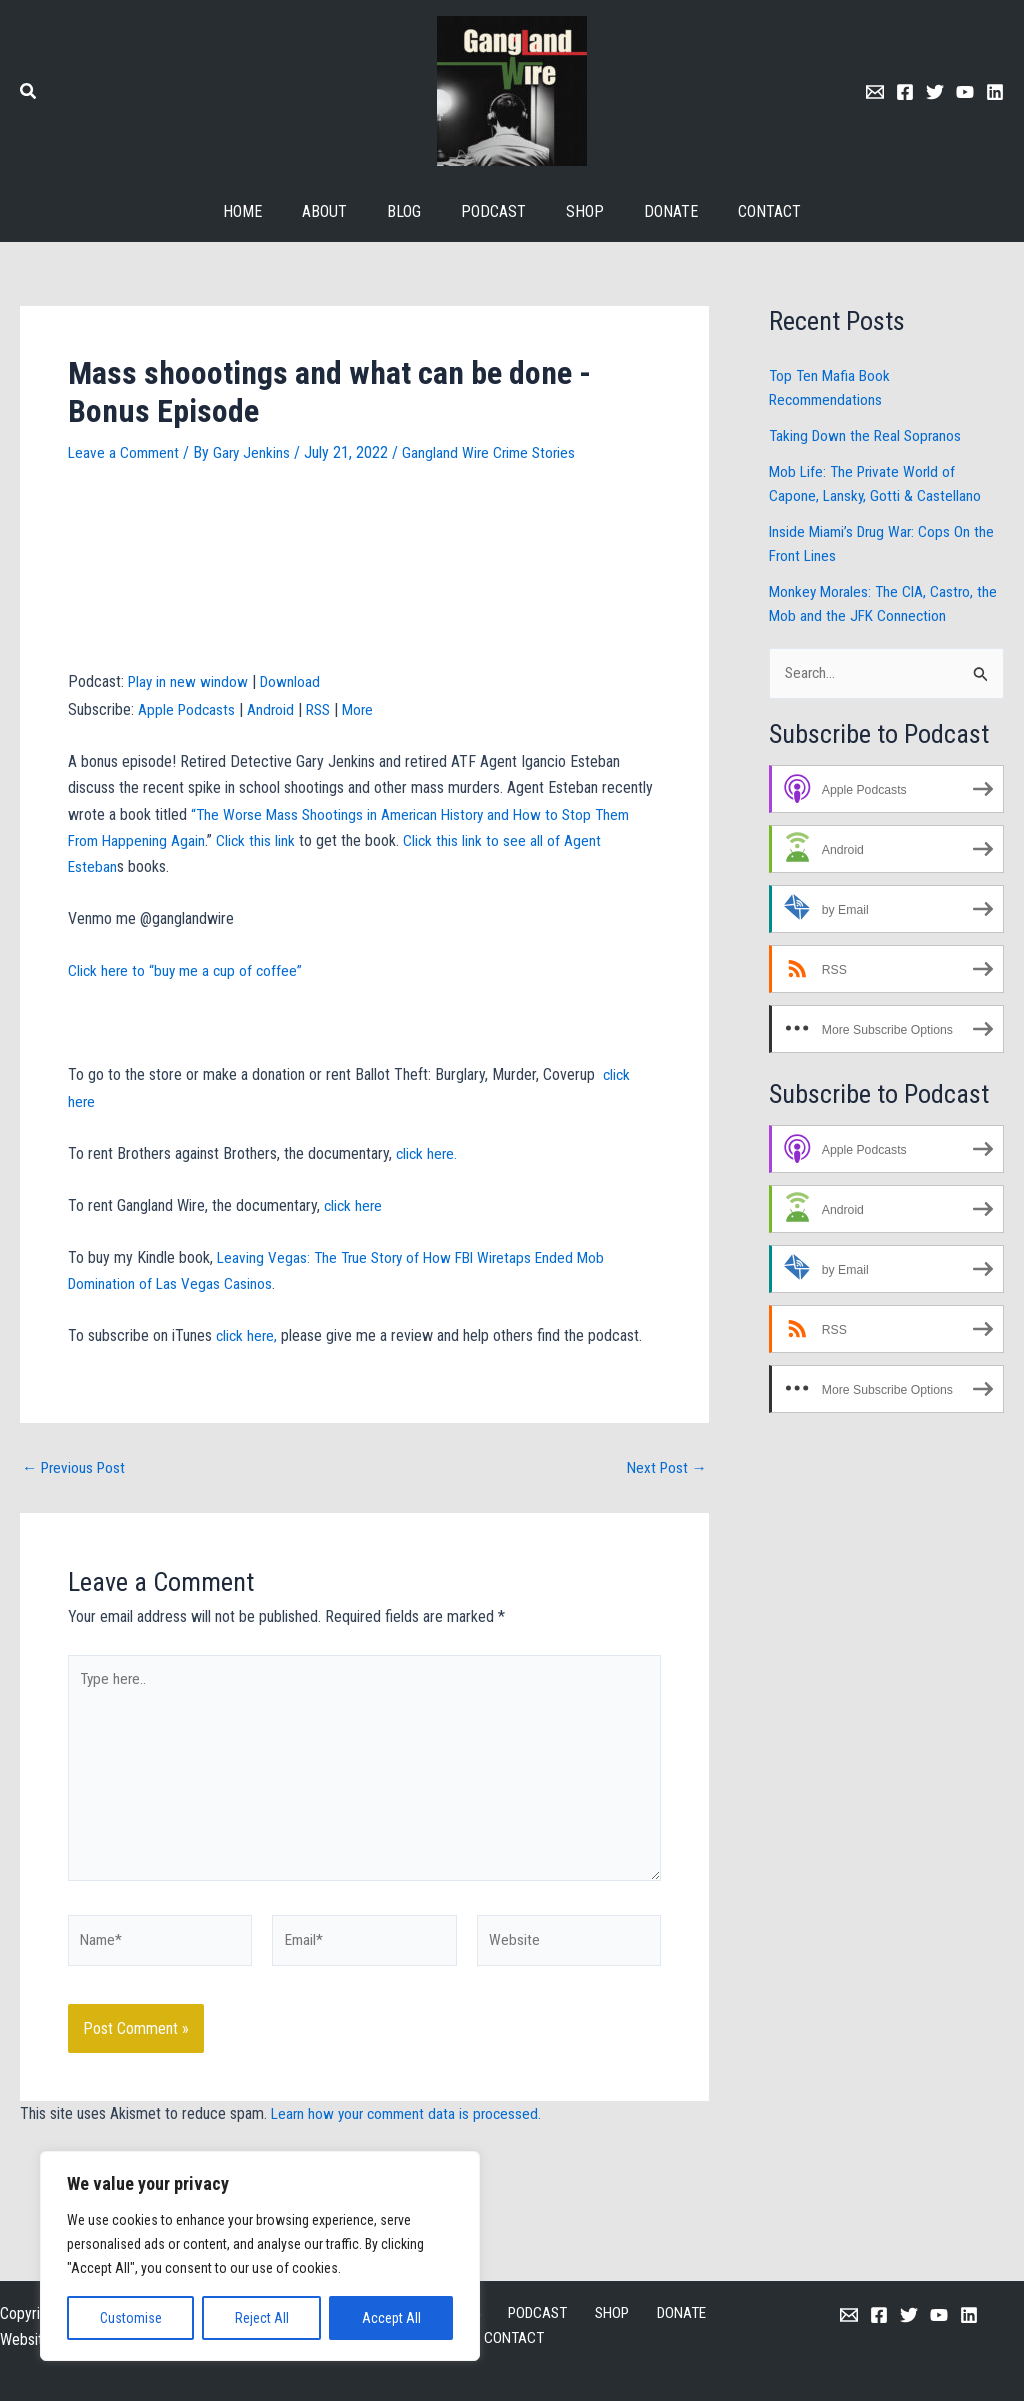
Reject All (262, 2318)
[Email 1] (875, 92)
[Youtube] (965, 92)
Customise (131, 2318)
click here (352, 1205)
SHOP (561, 2313)
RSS (323, 709)
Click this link (260, 840)
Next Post (665, 1468)
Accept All (391, 2318)
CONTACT (697, 2313)
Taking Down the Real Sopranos (868, 435)
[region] (260, 2256)
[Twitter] (935, 92)
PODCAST (493, 2313)
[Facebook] (905, 92)
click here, (248, 1335)
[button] (29, 93)
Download (294, 681)
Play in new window (189, 681)
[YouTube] (939, 2315)
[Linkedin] (995, 92)
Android (274, 709)
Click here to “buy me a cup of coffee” (188, 970)
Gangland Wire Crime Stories (496, 452)
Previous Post (76, 1468)
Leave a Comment (125, 452)
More (365, 709)
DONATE (623, 2313)
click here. (430, 1153)
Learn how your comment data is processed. (410, 2126)
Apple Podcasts (188, 709)
